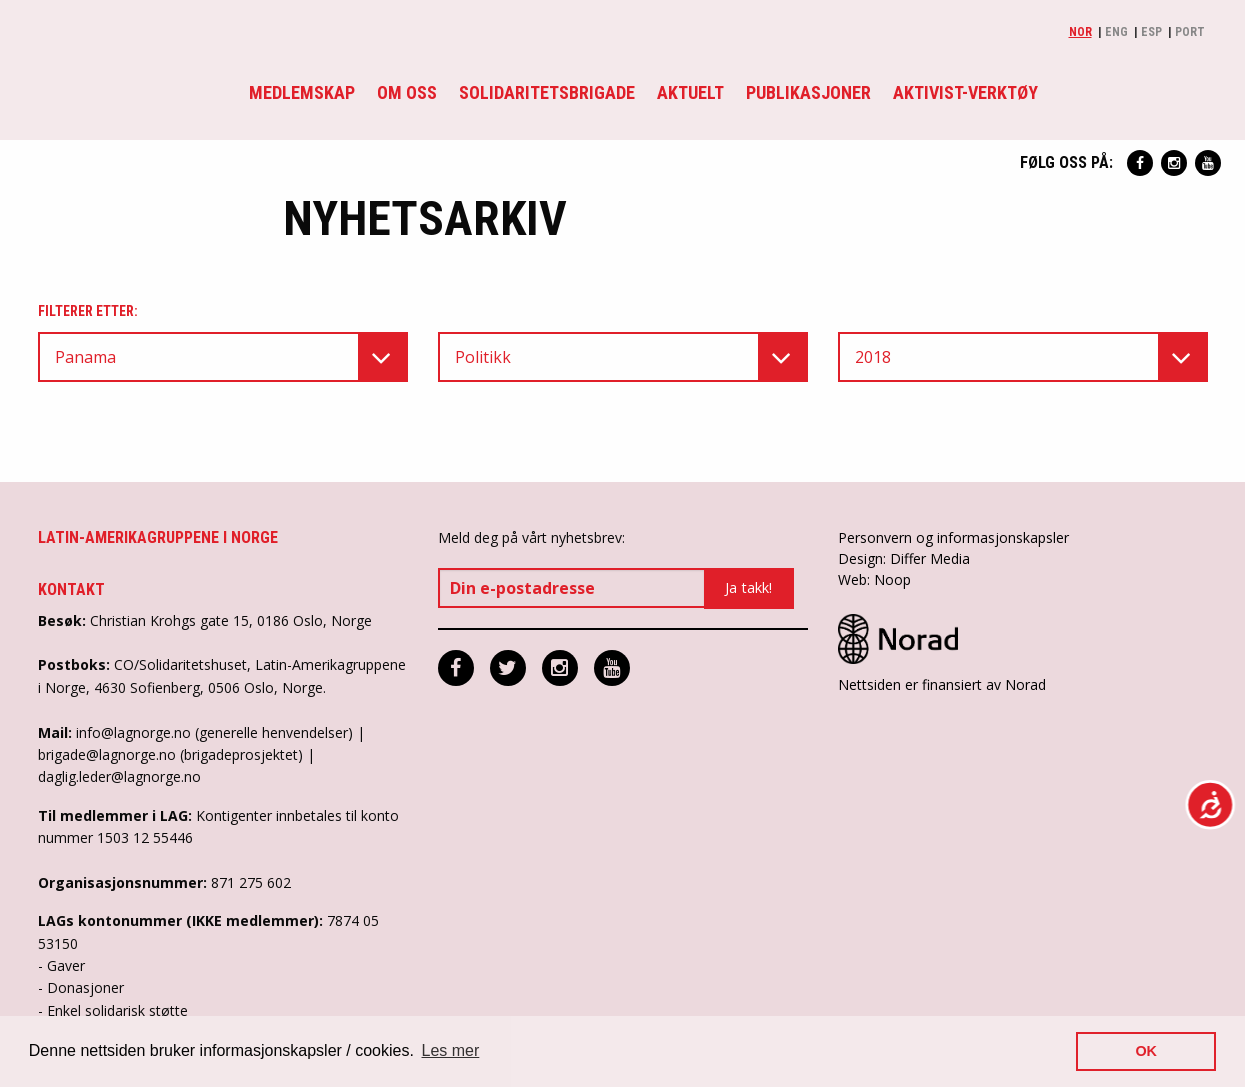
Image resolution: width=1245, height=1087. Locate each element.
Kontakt (71, 589)
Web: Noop (874, 579)
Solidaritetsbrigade (547, 92)
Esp (1151, 32)
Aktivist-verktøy (965, 92)
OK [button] (1146, 1051)
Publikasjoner (808, 92)
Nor (1080, 32)
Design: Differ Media (904, 558)
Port (1190, 32)
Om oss (407, 92)
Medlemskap (302, 92)
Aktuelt (690, 92)
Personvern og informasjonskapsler (953, 537)
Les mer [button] (451, 1050)
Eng (1116, 32)
